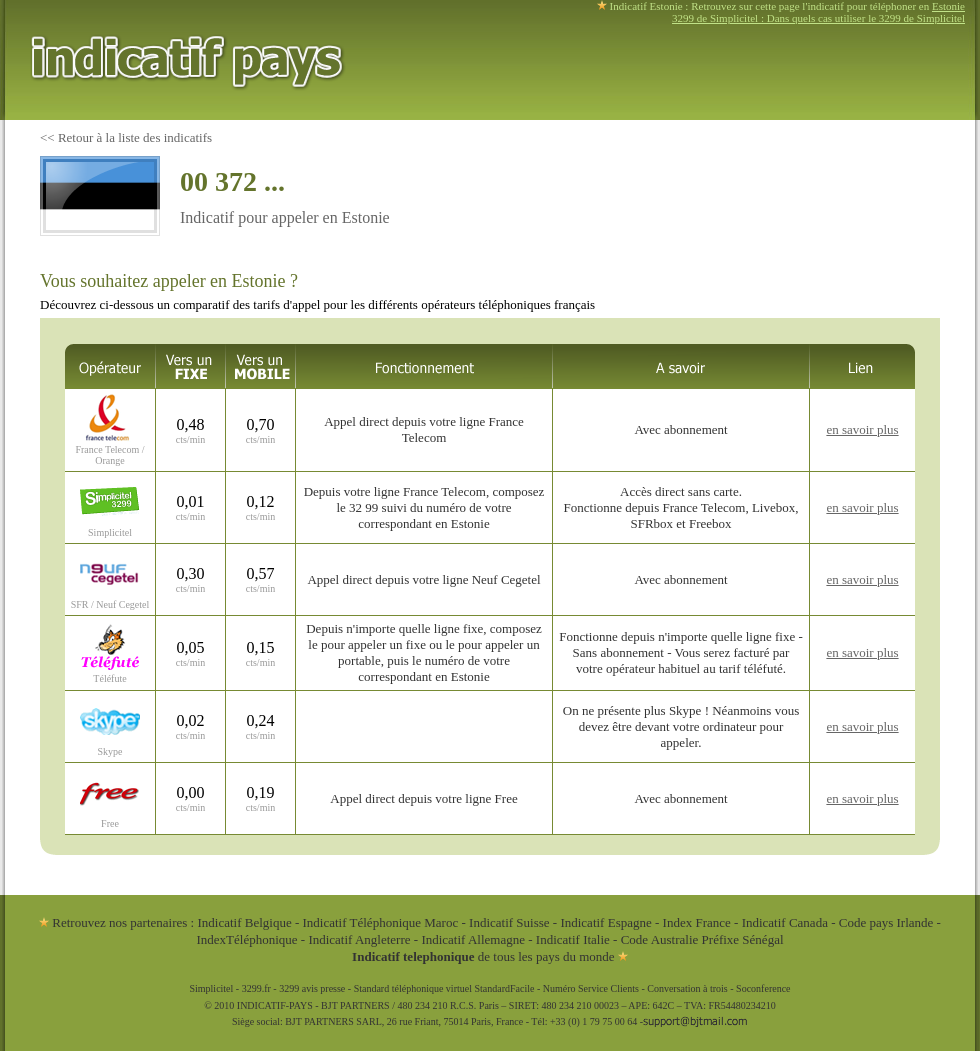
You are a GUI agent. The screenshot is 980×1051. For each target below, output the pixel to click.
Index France (697, 922)
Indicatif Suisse (509, 922)
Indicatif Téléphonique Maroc (381, 922)
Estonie (948, 6)
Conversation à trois (687, 988)
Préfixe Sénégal (743, 939)
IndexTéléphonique (248, 939)
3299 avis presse (312, 988)
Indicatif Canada (785, 922)
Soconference (763, 988)
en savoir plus (862, 429)
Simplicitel (211, 988)
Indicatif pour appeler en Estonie (285, 217)
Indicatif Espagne (605, 922)
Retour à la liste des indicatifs (135, 137)
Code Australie (660, 939)
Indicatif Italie (573, 939)
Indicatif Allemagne (473, 939)
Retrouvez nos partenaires (113, 922)
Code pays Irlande (886, 922)
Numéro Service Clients (591, 988)
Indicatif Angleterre (359, 939)
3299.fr (256, 988)
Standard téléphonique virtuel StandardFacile (444, 988)
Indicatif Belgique (244, 922)
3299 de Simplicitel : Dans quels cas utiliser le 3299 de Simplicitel (818, 18)
